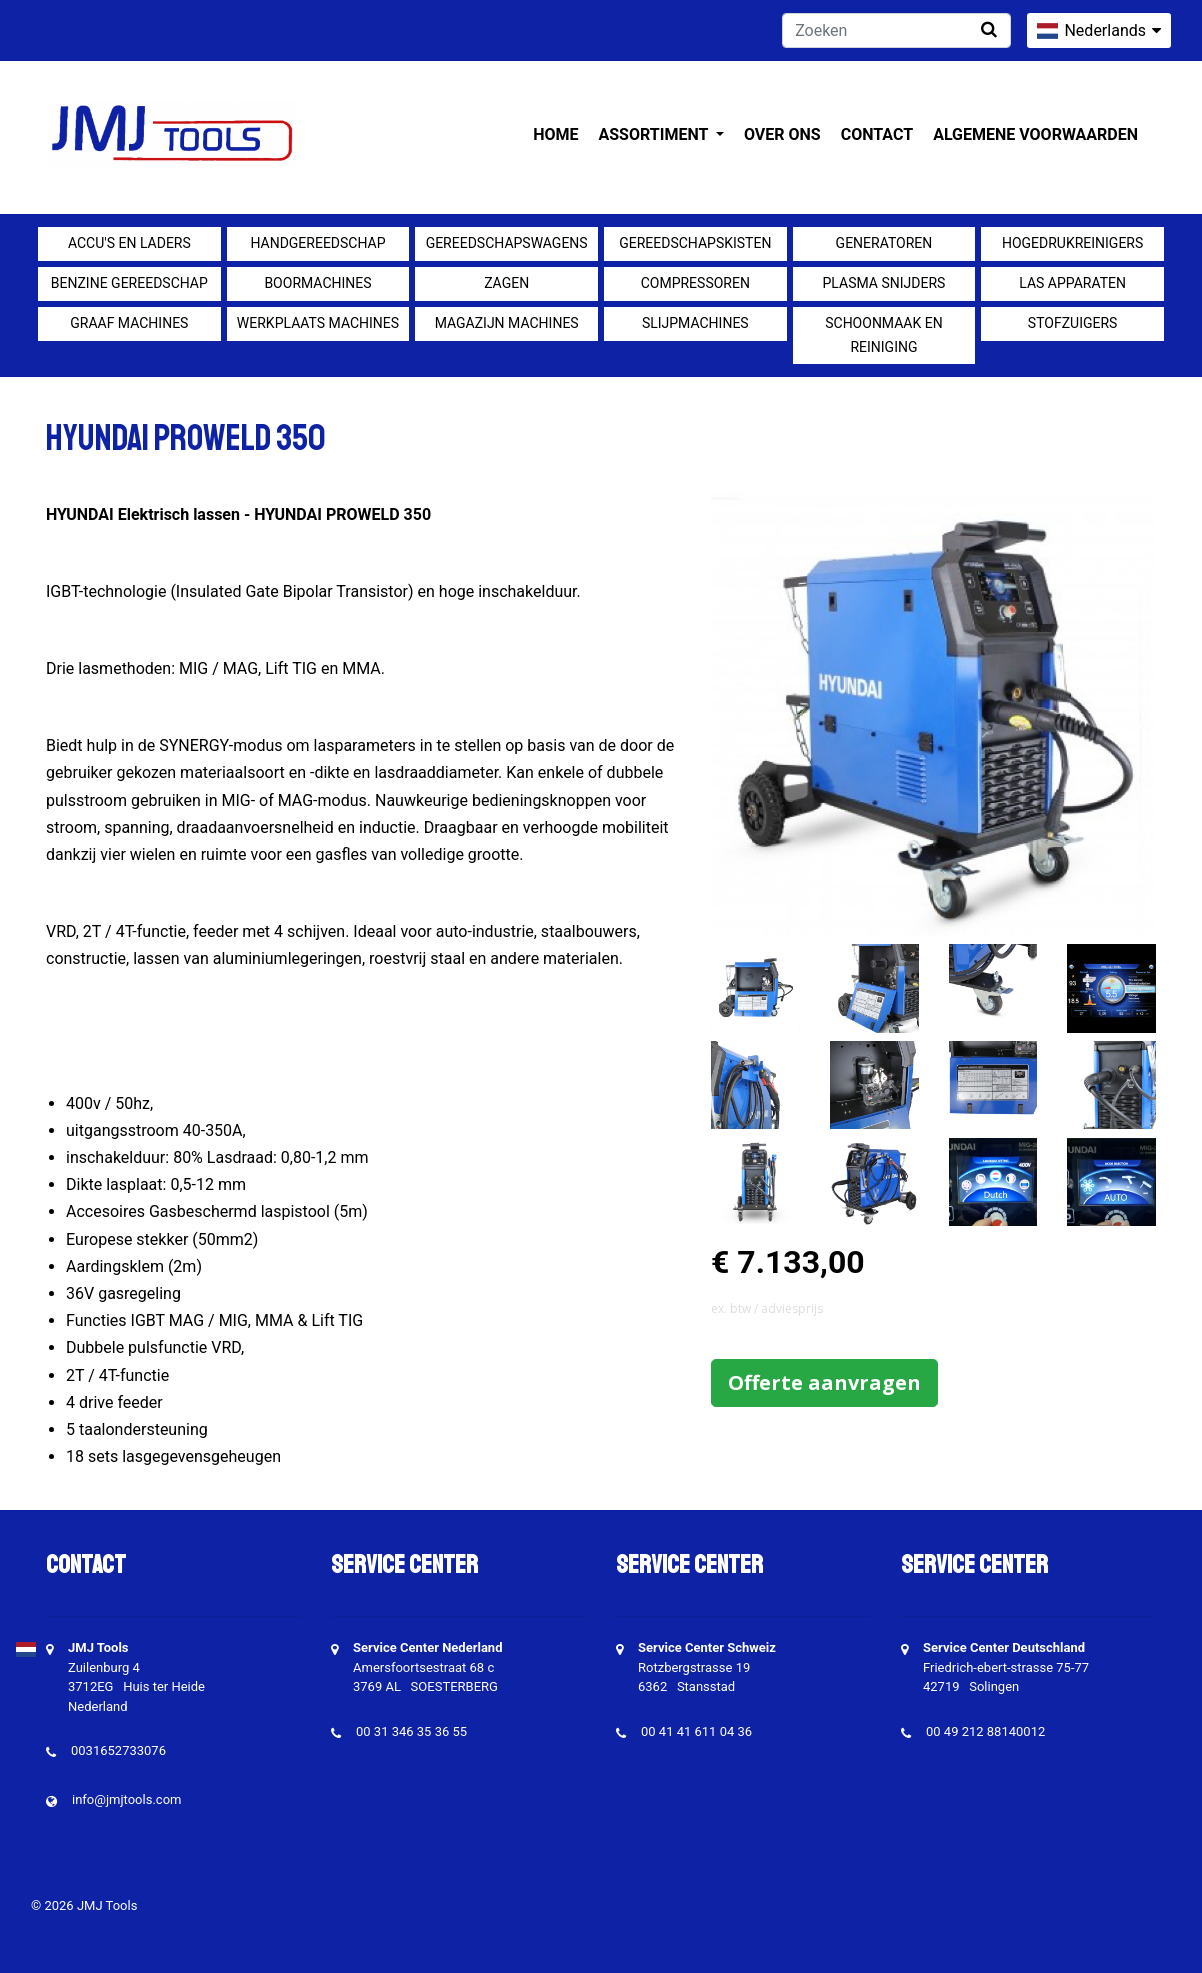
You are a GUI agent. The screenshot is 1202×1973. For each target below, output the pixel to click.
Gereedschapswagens (507, 243)
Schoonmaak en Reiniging (883, 335)
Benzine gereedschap (129, 283)
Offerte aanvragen (824, 1382)
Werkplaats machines (318, 323)
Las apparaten (1072, 283)
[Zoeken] (896, 30)
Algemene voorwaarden (1035, 134)
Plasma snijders (884, 283)
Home (555, 134)
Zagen (506, 283)
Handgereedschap (317, 243)
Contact (877, 134)
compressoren (695, 283)
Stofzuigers (1073, 323)
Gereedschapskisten (695, 243)
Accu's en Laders (129, 243)
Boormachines (317, 283)
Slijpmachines (695, 323)
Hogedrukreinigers (1072, 243)
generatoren (884, 243)
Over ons (782, 134)
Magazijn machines (507, 323)
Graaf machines (129, 323)
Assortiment (655, 134)
